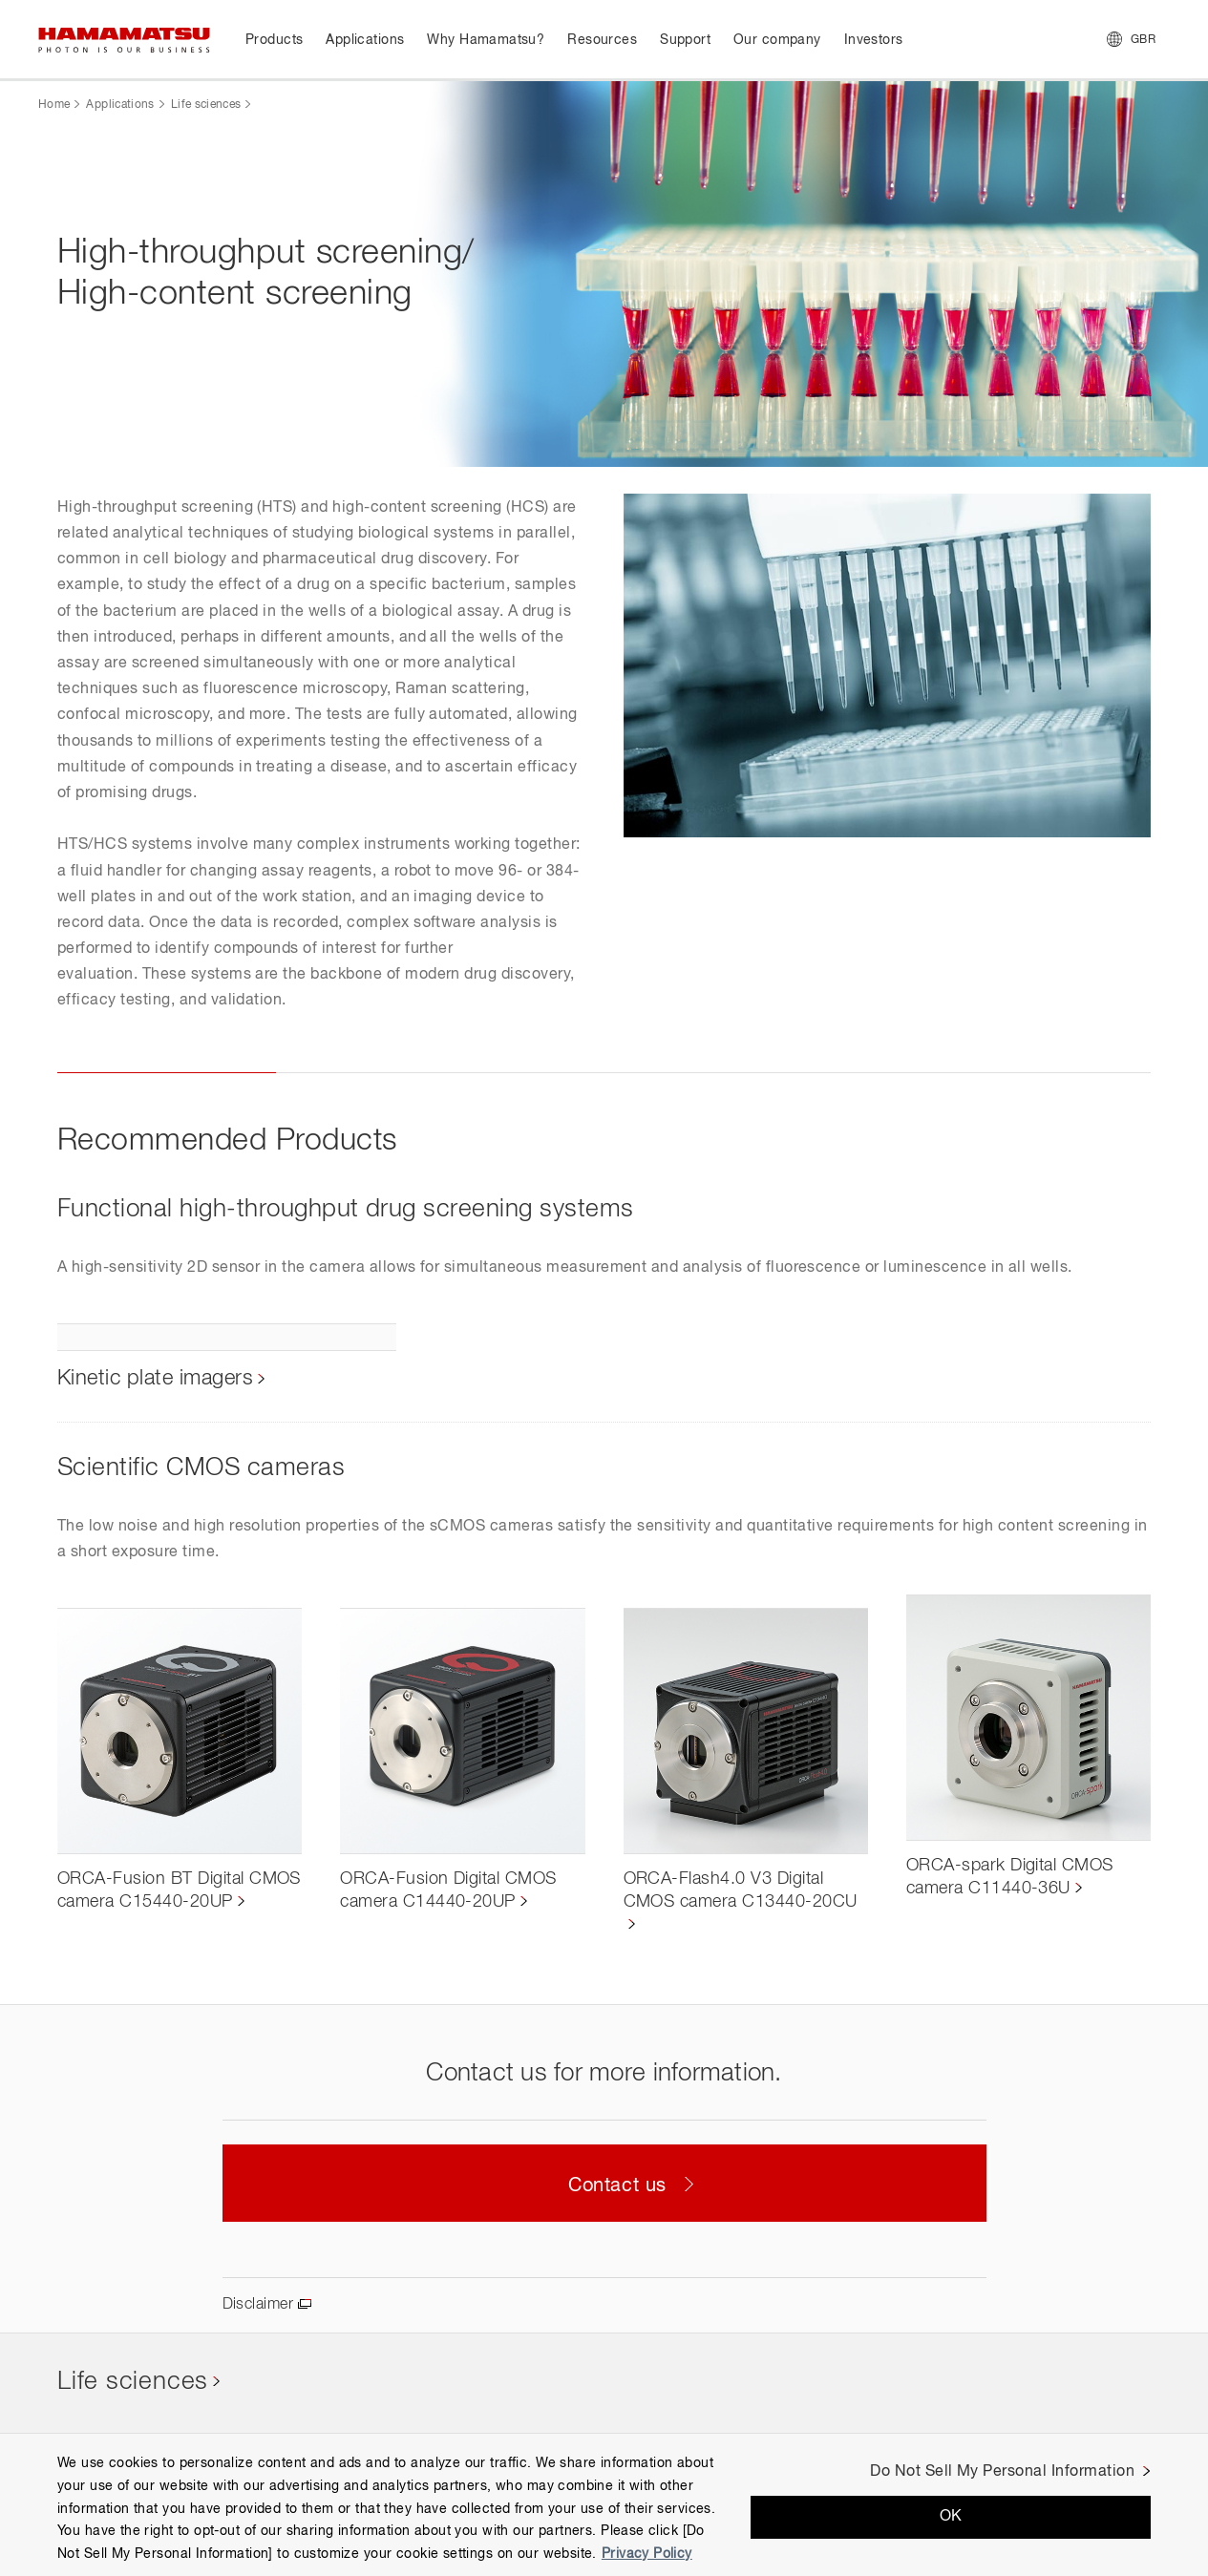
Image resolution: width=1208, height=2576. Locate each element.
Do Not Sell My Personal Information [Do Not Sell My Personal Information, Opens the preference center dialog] (1002, 2472)
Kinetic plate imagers (155, 1378)
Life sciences (206, 105)
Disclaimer (258, 2304)
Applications (120, 105)
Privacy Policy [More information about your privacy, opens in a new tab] (647, 2554)
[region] (604, 2504)
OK (951, 2516)
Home (54, 105)
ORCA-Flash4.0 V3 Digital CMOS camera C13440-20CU (741, 1890)
